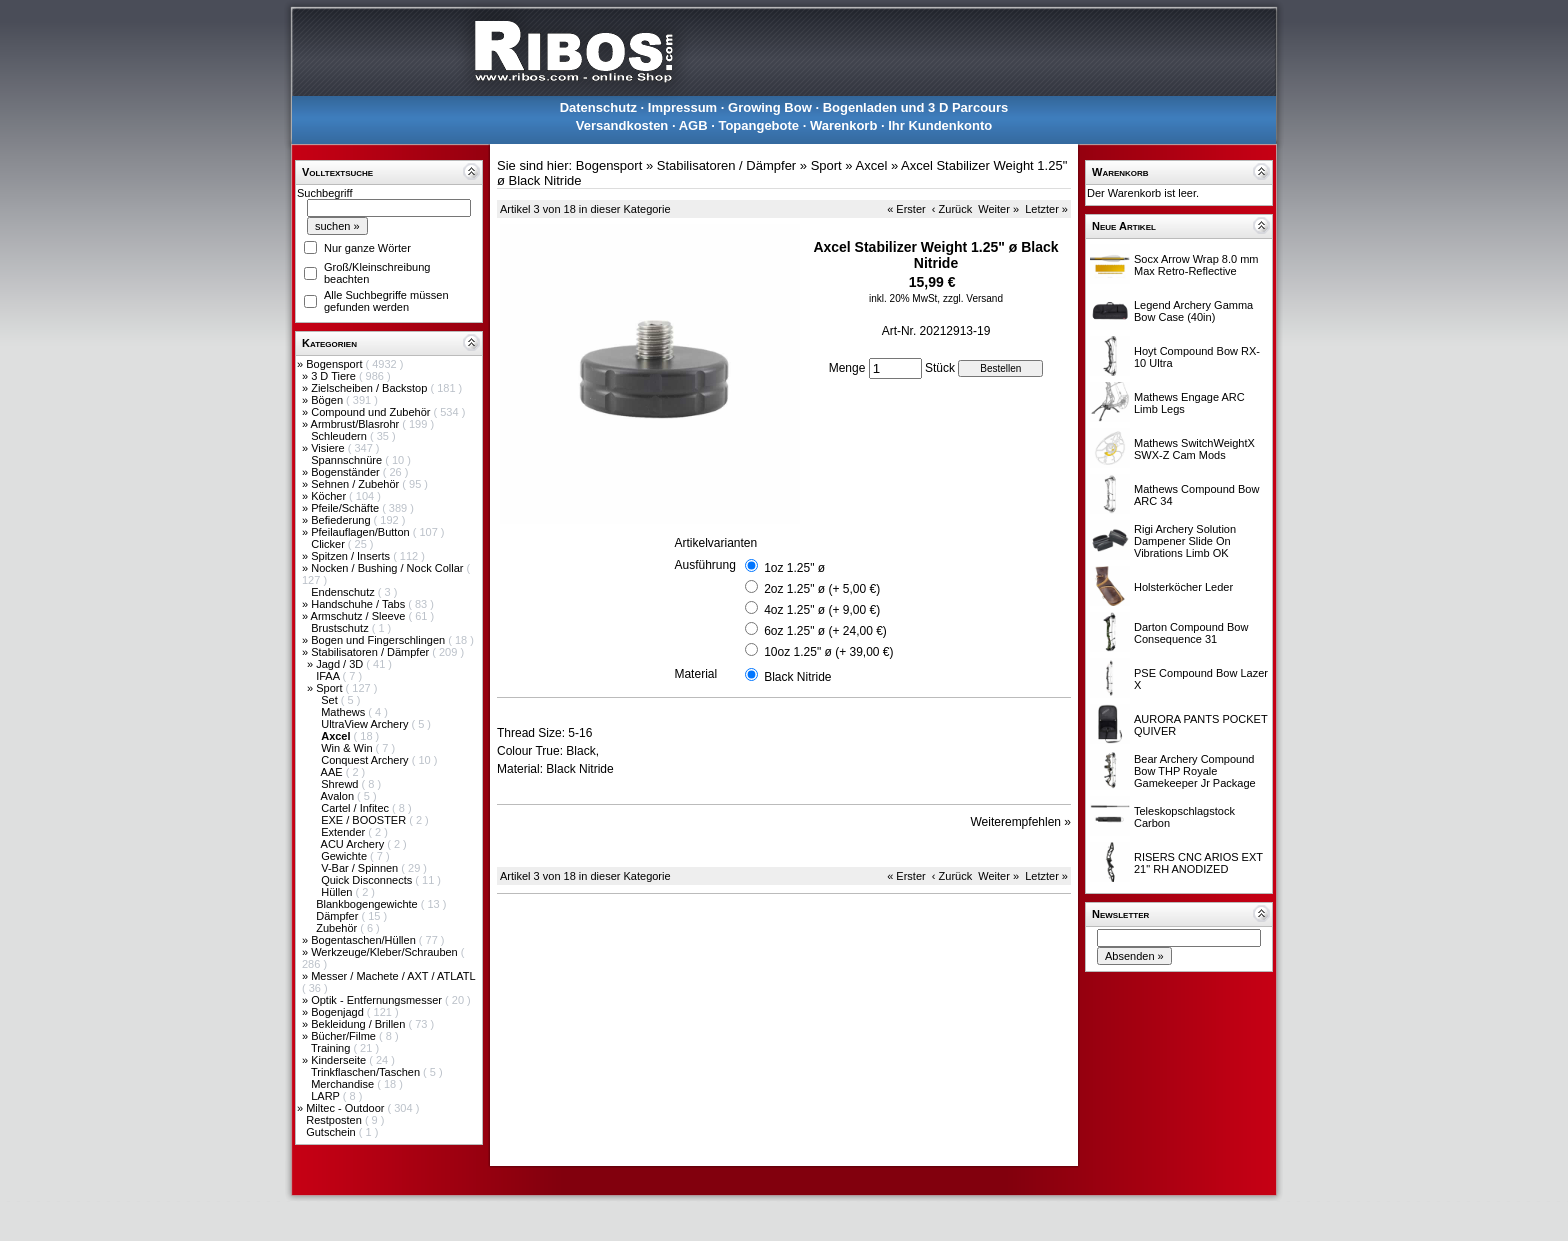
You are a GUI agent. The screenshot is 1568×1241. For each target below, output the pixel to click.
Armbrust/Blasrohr (357, 424)
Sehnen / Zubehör (356, 484)
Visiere (329, 448)
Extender (344, 832)
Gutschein (332, 1132)
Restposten (335, 1120)
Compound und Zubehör (372, 412)
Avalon (339, 796)
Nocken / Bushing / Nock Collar (388, 568)
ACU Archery (354, 844)
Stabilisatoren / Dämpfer (371, 652)
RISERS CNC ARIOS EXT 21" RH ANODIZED (1198, 863)
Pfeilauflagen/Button (362, 532)
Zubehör (338, 928)
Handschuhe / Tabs (359, 604)
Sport (330, 688)
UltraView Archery (366, 724)
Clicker (329, 544)
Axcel (871, 165)
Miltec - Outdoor (346, 1108)
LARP (327, 1096)
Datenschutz (598, 107)
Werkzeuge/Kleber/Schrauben (386, 952)
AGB (693, 125)
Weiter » (998, 209)
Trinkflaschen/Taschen (367, 1072)
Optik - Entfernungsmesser (378, 1000)
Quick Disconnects (368, 880)
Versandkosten (622, 125)
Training (332, 1048)
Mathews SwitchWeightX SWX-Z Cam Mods (1194, 449)
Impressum (682, 107)
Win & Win (348, 748)
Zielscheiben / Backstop (370, 388)
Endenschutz (344, 592)
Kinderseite (340, 1060)
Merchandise (344, 1084)
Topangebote (758, 125)
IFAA (329, 676)
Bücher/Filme (345, 1036)
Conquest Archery (366, 760)
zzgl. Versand (973, 298)
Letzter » (1046, 209)
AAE (333, 772)
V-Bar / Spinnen (361, 868)
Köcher (330, 496)
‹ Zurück (952, 209)
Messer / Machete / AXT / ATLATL (393, 976)
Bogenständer (347, 472)
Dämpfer (338, 916)
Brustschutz (341, 628)
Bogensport (335, 364)
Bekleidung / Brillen (359, 1024)
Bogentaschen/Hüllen (365, 940)
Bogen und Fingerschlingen (379, 640)
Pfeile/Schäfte (346, 508)
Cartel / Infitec (356, 808)
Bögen (328, 400)
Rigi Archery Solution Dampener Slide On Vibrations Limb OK (1185, 541)
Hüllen (338, 892)
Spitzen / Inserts (352, 556)
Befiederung (342, 520)
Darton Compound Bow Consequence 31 (1191, 633)
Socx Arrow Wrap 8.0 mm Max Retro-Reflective (1196, 265)
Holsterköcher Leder (1183, 587)
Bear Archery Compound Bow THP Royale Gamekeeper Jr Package (1195, 771)
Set (331, 700)
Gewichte (345, 856)
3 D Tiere (335, 376)
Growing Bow (770, 107)
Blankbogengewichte (368, 904)
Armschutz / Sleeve (360, 616)
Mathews (344, 712)
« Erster (906, 209)
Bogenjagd (339, 1012)
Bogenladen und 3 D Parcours (916, 107)
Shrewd (341, 784)
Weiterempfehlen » (1021, 822)
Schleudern (340, 436)
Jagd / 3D (341, 664)
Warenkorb (843, 125)
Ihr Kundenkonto (940, 125)
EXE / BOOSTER (365, 820)
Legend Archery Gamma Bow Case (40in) (1193, 311)
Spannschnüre (348, 460)
